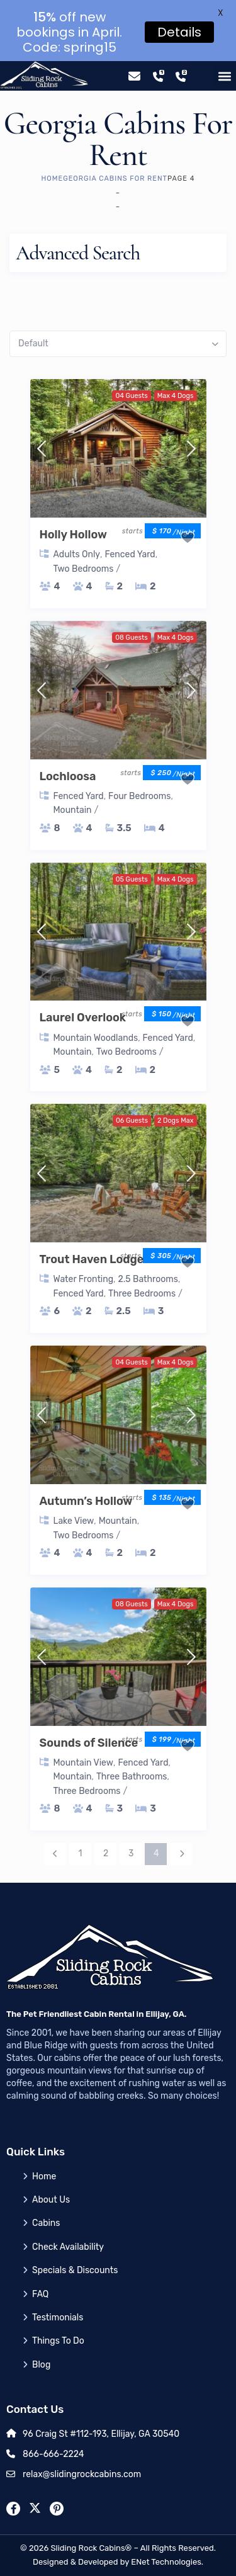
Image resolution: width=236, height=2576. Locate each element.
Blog (41, 2364)
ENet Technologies (166, 2562)
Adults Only (77, 554)
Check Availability (68, 2247)
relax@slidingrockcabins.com (82, 2474)
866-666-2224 (53, 2454)
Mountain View (83, 1762)
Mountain (72, 810)
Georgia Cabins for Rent (115, 178)
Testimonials (57, 2317)
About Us (51, 2199)
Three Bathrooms (131, 1776)
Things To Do (58, 2340)
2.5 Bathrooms (148, 1279)
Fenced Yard (130, 554)
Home (53, 178)
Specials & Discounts (75, 2270)
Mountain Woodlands (95, 1038)
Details (179, 32)
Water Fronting (83, 1279)
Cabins (46, 2223)
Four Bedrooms (139, 796)
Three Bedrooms (142, 1293)
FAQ (40, 2294)
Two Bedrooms (83, 569)
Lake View (73, 1521)
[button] (224, 76)
